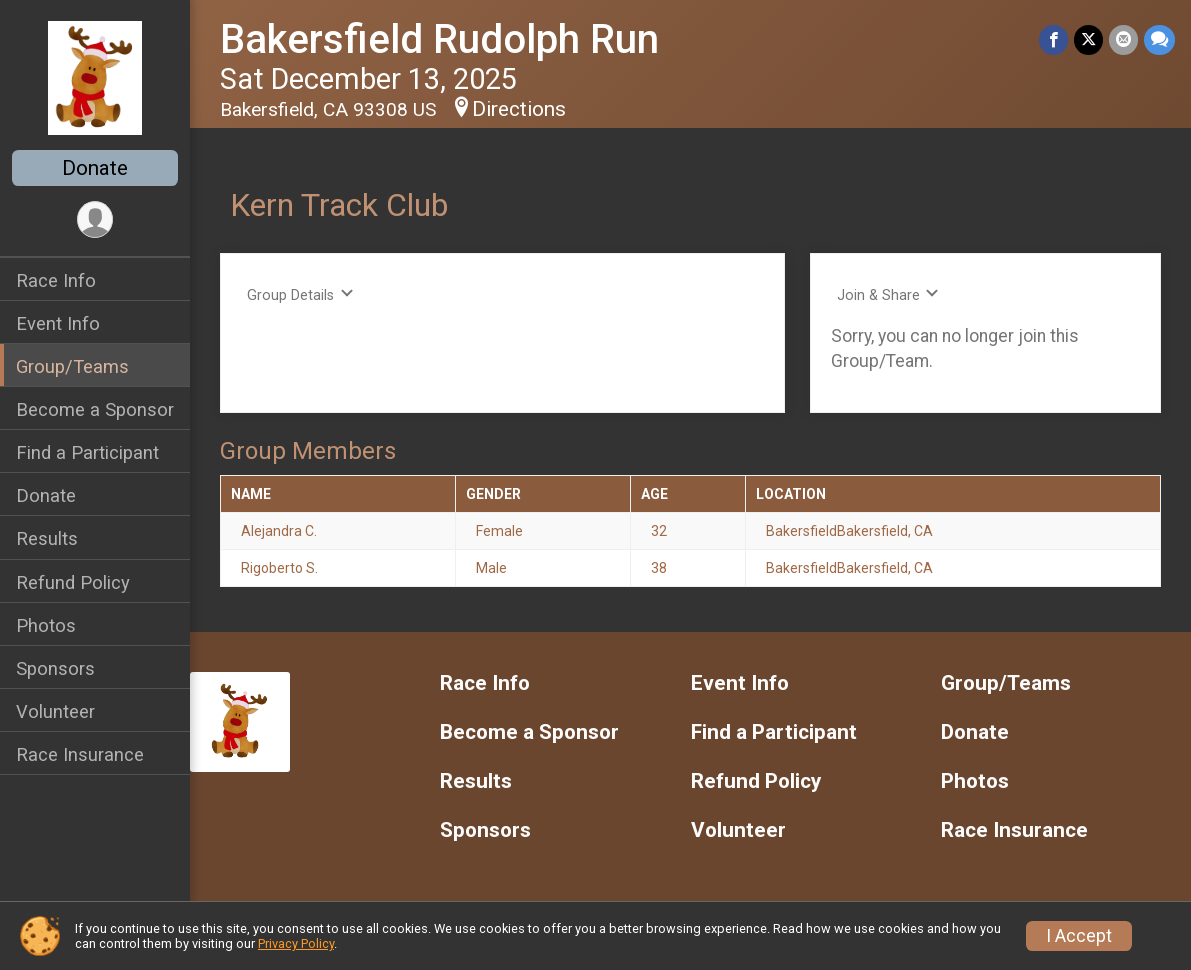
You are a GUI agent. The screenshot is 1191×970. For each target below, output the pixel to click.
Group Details (300, 294)
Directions (519, 109)
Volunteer (55, 711)
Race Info (56, 280)
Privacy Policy (296, 943)
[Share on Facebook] (1053, 39)
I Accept (1079, 936)
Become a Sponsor (95, 409)
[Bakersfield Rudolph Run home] (94, 77)
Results (47, 538)
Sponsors (55, 668)
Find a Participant (87, 452)
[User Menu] (95, 219)
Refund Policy (73, 582)
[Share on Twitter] (1088, 39)
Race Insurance (80, 754)
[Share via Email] (1123, 39)
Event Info (58, 323)
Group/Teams (72, 366)
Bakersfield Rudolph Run (439, 39)
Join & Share (888, 294)
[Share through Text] (1159, 39)
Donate (95, 168)
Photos (46, 625)
